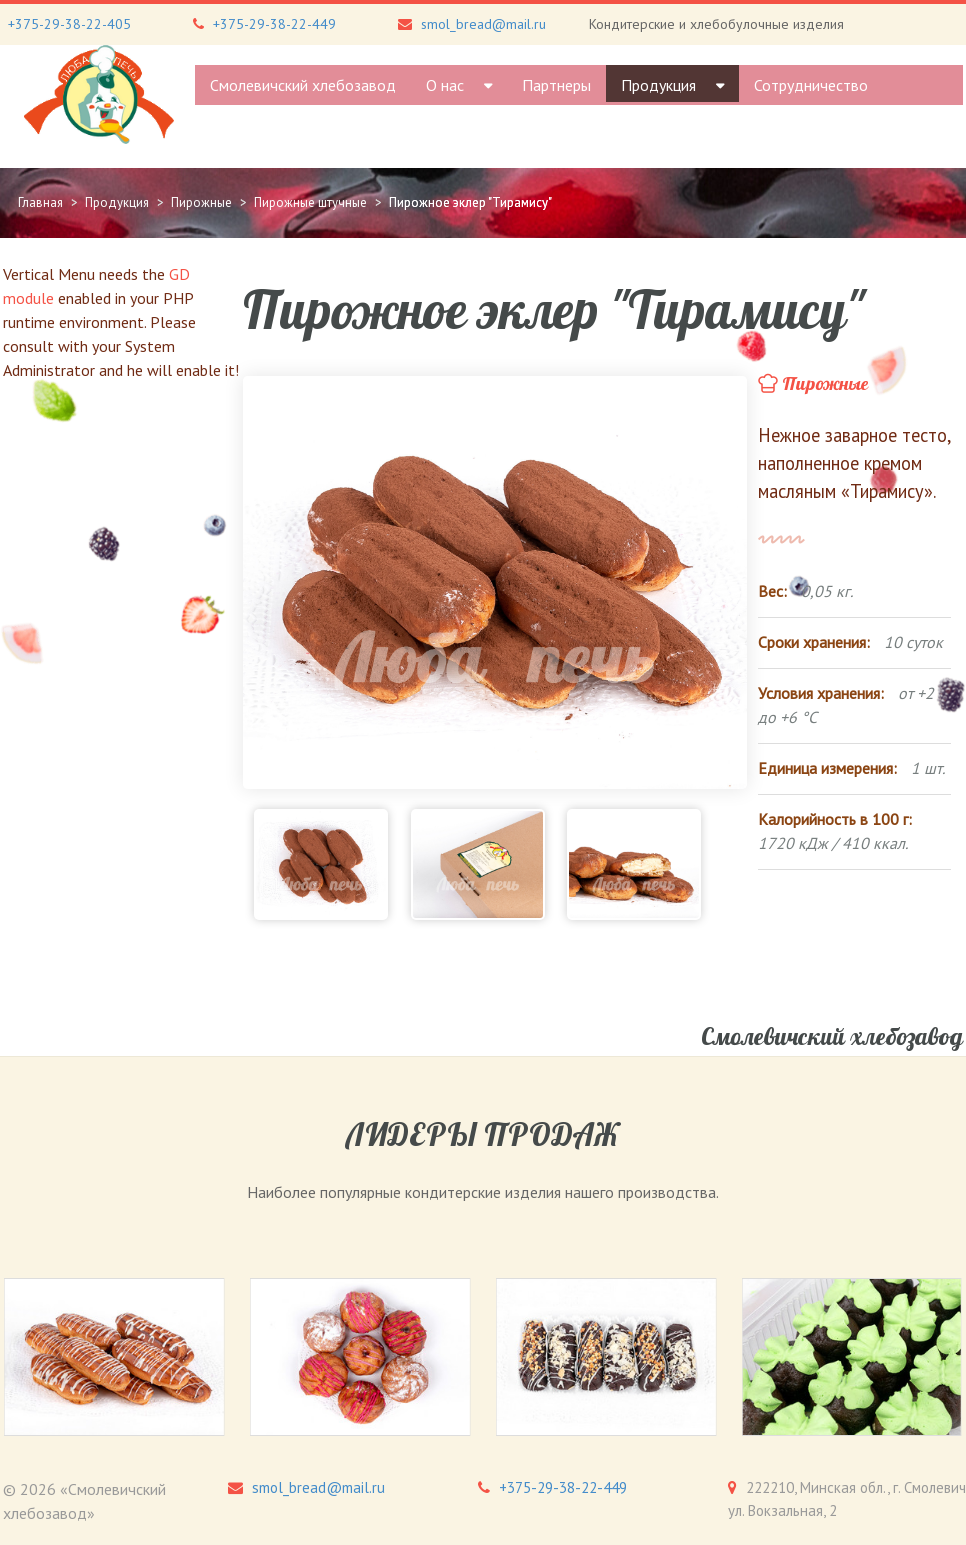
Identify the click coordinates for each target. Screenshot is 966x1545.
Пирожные (825, 384)
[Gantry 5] (99, 94)
